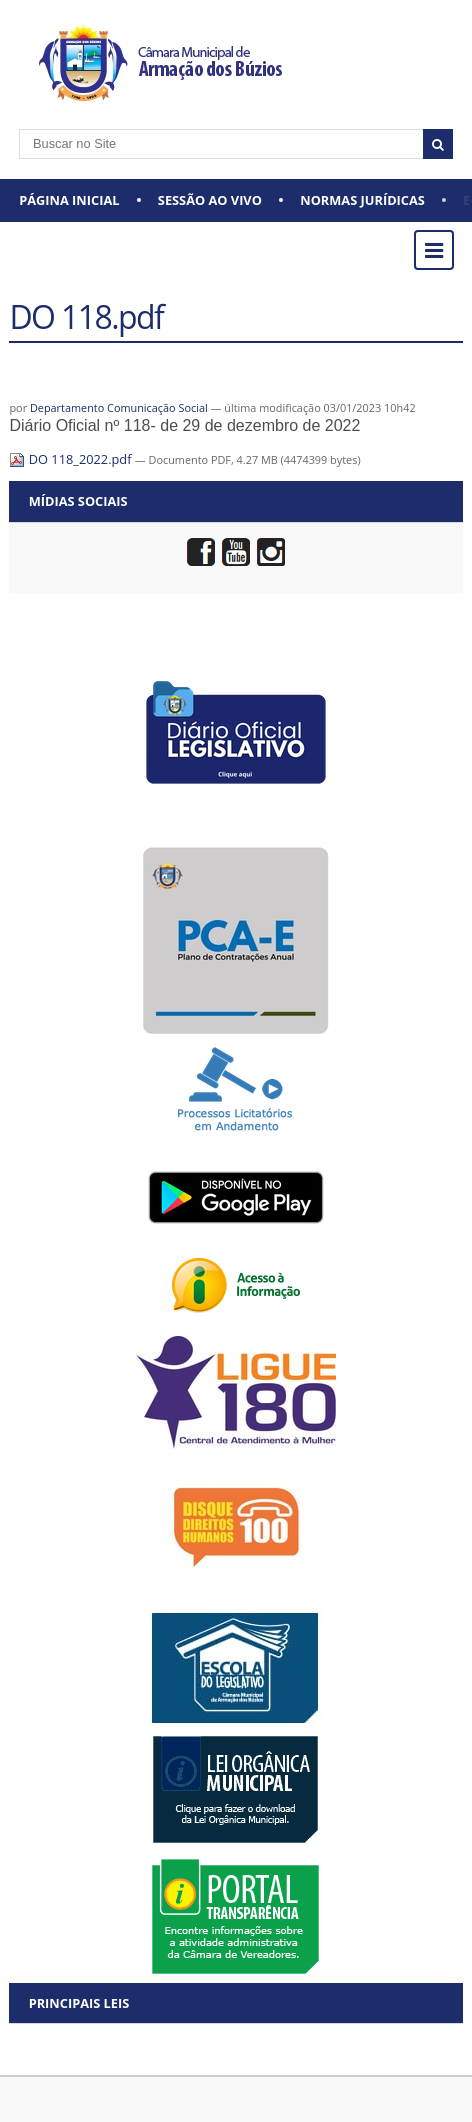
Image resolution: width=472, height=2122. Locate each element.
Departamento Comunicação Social (119, 407)
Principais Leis (79, 2003)
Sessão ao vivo (210, 200)
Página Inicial (69, 200)
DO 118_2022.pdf (71, 459)
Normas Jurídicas (362, 200)
